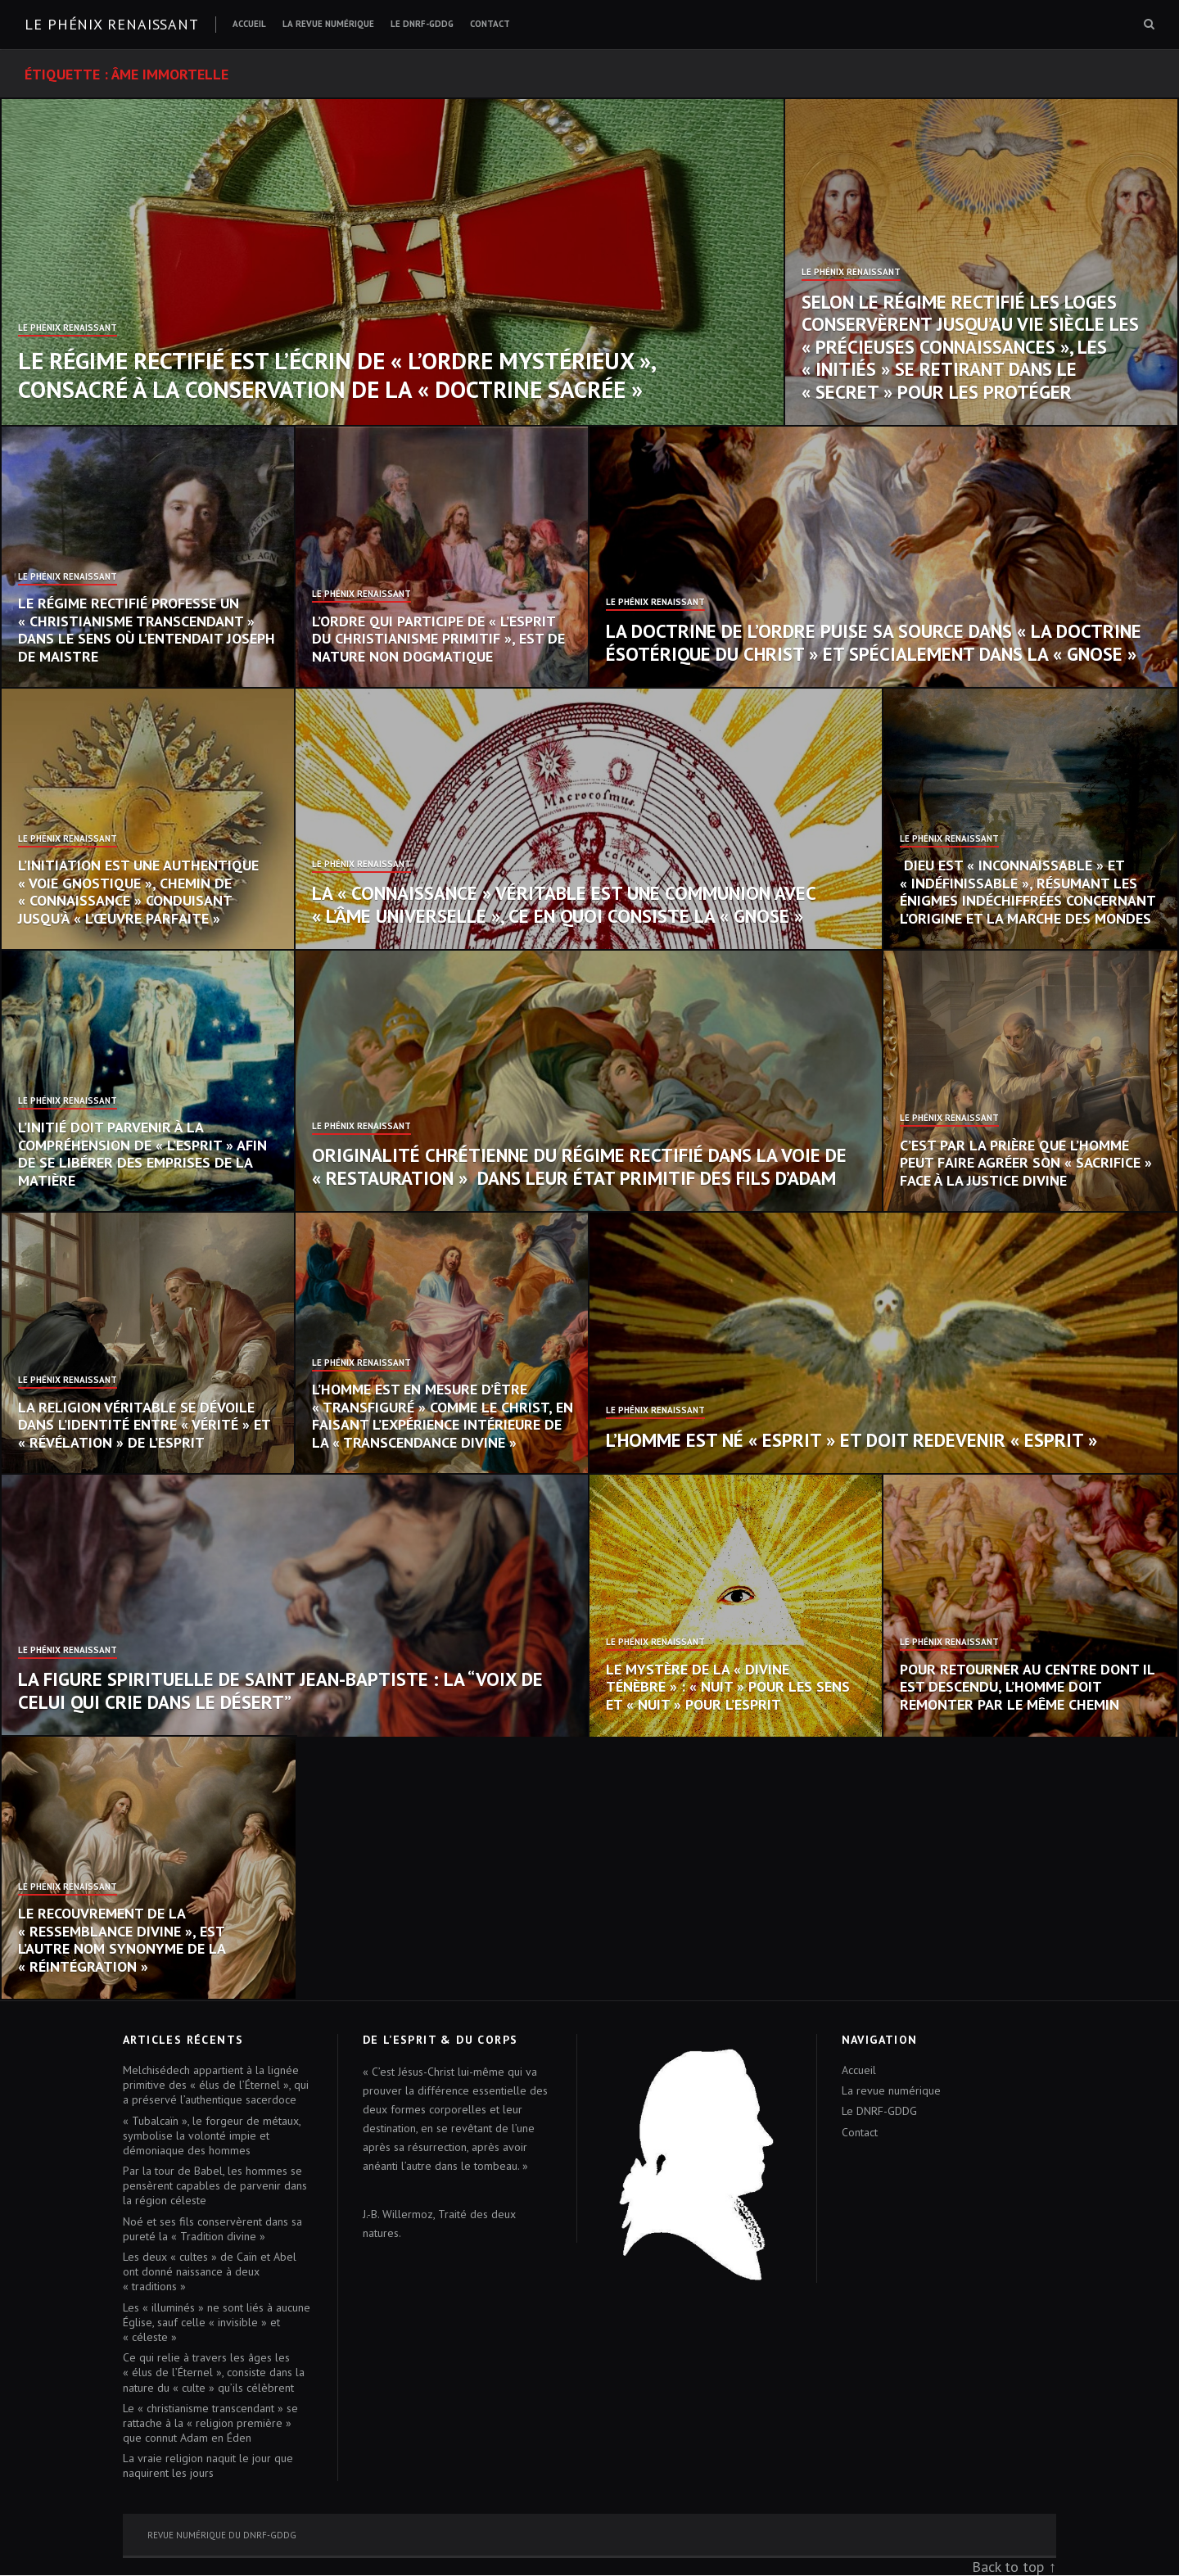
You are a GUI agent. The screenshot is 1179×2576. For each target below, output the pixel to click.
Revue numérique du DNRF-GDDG (221, 2535)
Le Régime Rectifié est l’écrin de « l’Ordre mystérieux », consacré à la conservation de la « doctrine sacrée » (336, 374)
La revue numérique (328, 23)
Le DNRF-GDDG (422, 23)
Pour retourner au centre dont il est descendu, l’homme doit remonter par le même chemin (1027, 1687)
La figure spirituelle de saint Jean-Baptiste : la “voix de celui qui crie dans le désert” (280, 1690)
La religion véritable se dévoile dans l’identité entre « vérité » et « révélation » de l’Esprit (144, 1425)
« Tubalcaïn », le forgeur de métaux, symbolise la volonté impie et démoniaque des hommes (211, 2135)
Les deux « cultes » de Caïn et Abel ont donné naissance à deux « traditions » (209, 2271)
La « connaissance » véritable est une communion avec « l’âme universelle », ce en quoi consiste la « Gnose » (563, 904)
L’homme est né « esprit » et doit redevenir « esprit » (851, 1440)
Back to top (1008, 2566)
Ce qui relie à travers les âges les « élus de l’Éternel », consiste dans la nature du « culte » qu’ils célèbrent (214, 2372)
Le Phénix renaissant (112, 24)
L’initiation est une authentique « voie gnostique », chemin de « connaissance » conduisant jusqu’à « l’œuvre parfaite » (138, 892)
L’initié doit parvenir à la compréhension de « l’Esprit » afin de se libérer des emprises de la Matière (142, 1154)
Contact (490, 23)
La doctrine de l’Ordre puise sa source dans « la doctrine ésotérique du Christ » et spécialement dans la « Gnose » (873, 642)
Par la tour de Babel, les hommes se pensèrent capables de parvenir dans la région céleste (215, 2185)
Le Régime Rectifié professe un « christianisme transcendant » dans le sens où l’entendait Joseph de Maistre (146, 630)
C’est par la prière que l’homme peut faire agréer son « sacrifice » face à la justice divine (1026, 1163)
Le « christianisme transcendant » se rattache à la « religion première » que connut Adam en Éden (210, 2423)
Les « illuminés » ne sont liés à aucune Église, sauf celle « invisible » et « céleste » (216, 2322)
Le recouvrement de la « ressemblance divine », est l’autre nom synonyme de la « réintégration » (121, 1940)
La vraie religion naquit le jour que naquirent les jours (208, 2465)
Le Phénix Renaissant (67, 328)
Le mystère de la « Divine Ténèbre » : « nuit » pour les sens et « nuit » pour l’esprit (728, 1687)
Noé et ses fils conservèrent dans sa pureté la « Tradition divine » (212, 2229)
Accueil (249, 23)
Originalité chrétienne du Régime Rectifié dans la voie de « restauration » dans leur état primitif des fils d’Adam (579, 1166)
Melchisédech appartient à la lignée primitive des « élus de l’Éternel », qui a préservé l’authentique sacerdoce (216, 2085)
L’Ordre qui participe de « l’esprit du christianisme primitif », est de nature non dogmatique (438, 639)
